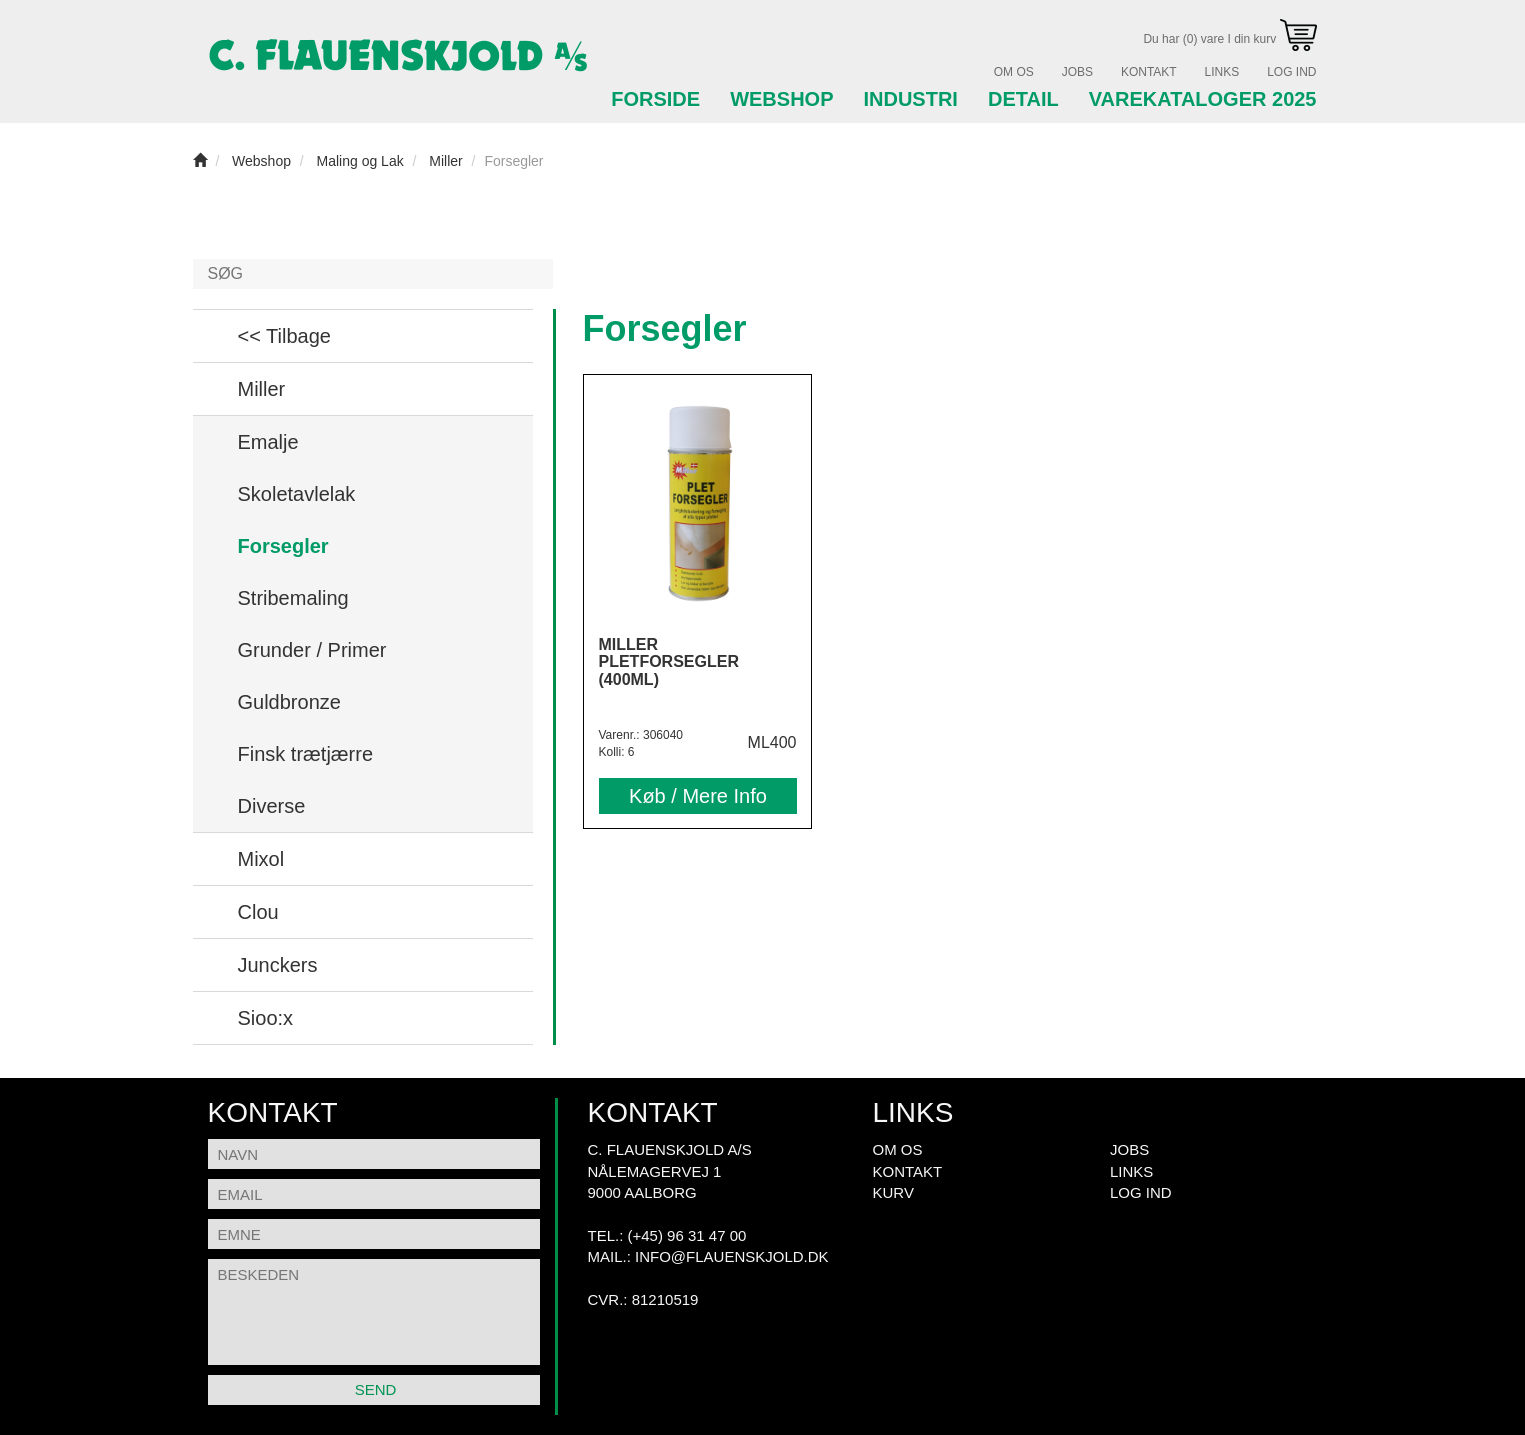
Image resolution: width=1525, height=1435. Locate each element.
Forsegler (283, 546)
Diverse (272, 806)
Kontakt (1149, 72)
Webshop (781, 99)
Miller (262, 389)
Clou (258, 912)
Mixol (261, 859)
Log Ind (1291, 72)
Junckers (278, 965)
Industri (910, 99)
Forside (655, 99)
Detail (1023, 99)
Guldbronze (289, 702)
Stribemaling (293, 598)
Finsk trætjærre (306, 754)
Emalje (268, 442)
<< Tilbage (284, 336)
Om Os (1014, 72)
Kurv (893, 1192)
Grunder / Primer (312, 650)
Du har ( (1229, 39)
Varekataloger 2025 (1203, 99)
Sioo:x (266, 1018)
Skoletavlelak (297, 494)
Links (1222, 72)
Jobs (1077, 72)
